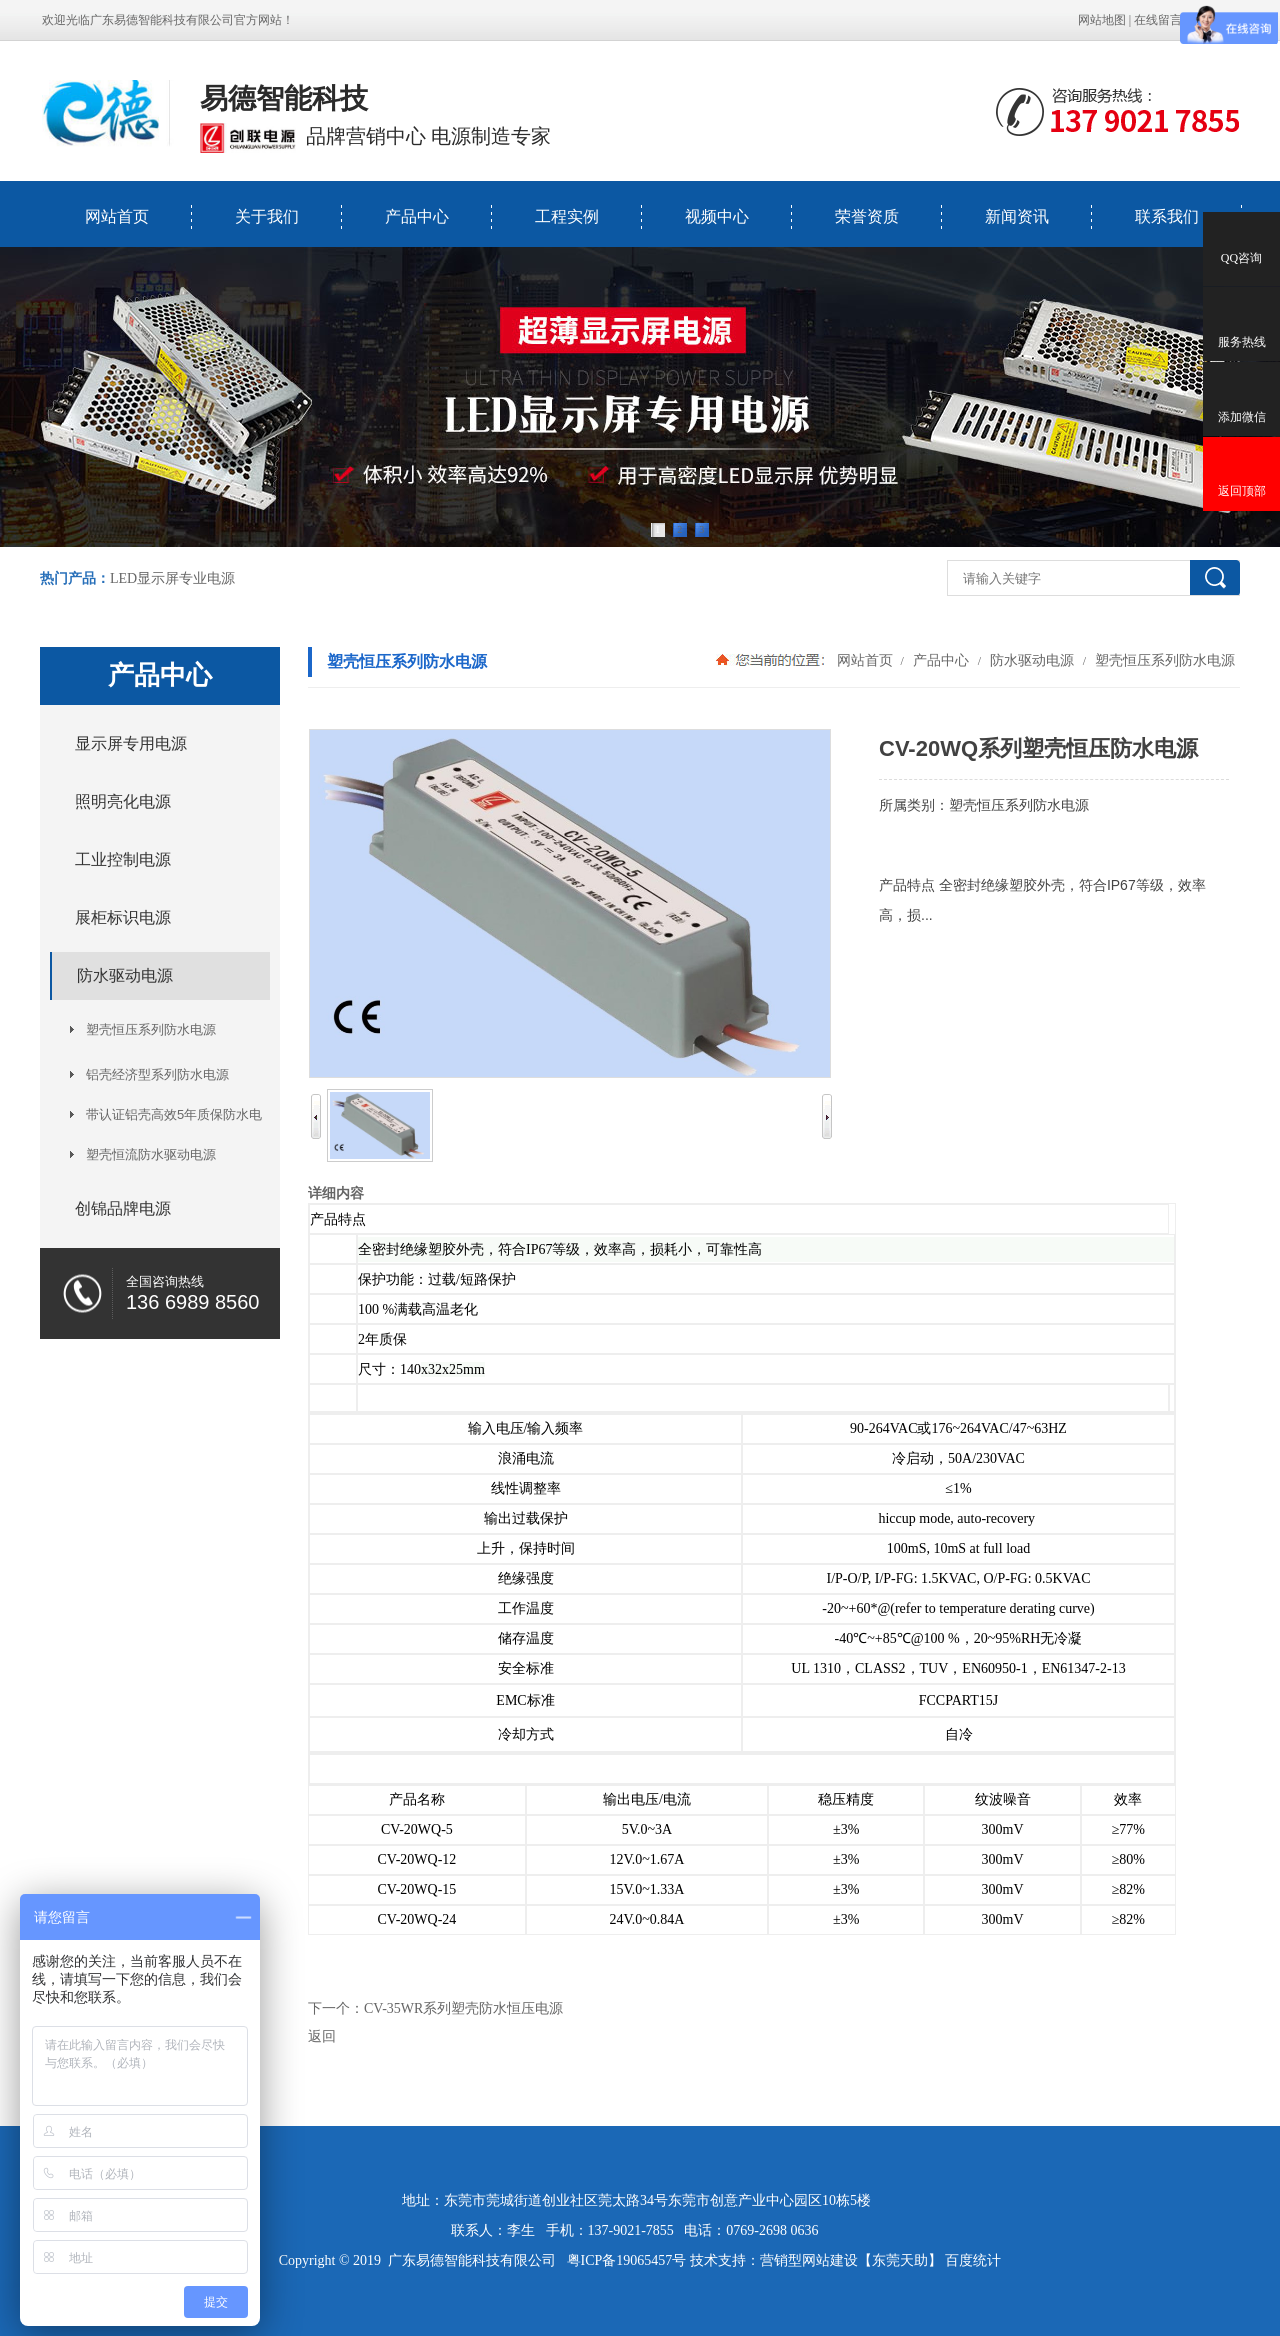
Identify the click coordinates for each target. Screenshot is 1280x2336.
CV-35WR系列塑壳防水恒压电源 (463, 2008)
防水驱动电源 (1032, 660)
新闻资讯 (1017, 216)
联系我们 (1167, 216)
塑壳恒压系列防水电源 (1163, 660)
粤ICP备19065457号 (627, 2260)
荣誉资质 (867, 216)
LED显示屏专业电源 (172, 578)
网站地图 (1102, 20)
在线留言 (1158, 20)
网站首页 (117, 216)
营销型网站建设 (809, 2260)
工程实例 (567, 216)
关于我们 (267, 216)
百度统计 (973, 2260)
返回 (322, 2036)
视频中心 (717, 216)
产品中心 (417, 216)
